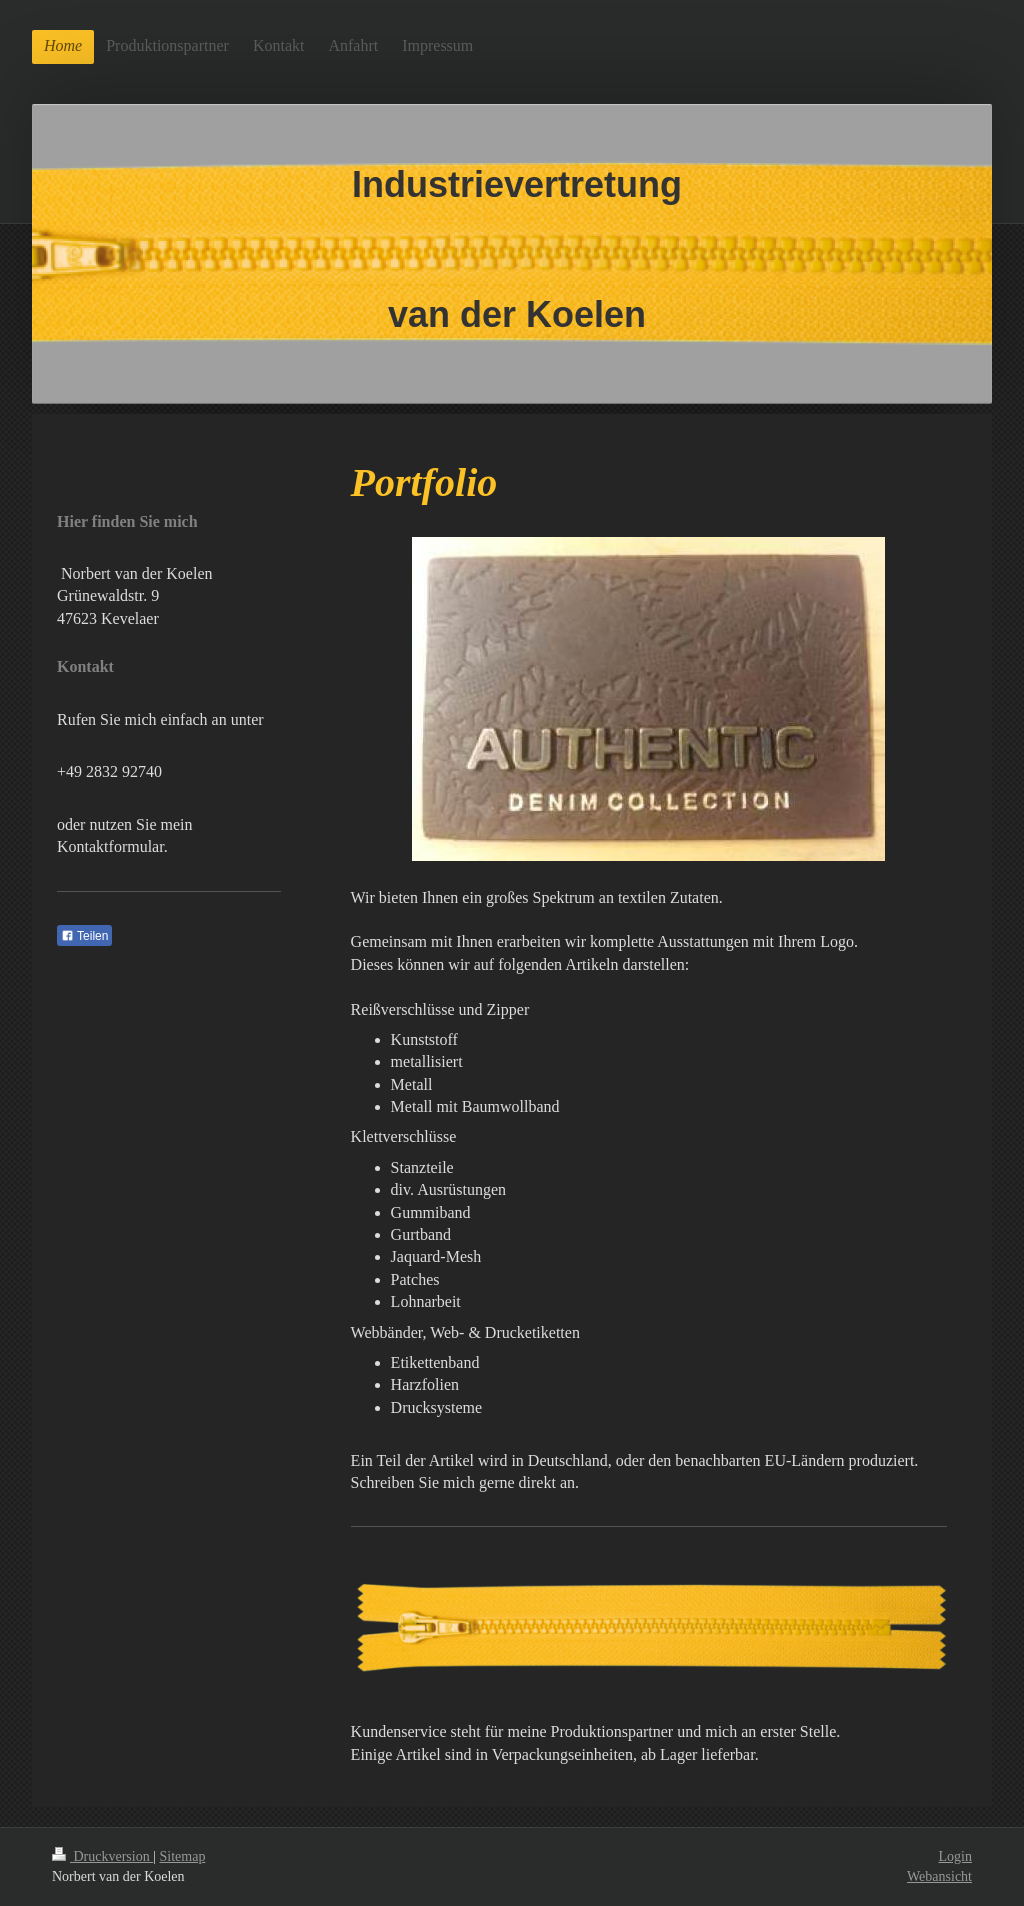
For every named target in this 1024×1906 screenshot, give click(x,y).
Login (955, 1856)
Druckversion (102, 1856)
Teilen (84, 936)
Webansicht (939, 1876)
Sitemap (183, 1856)
